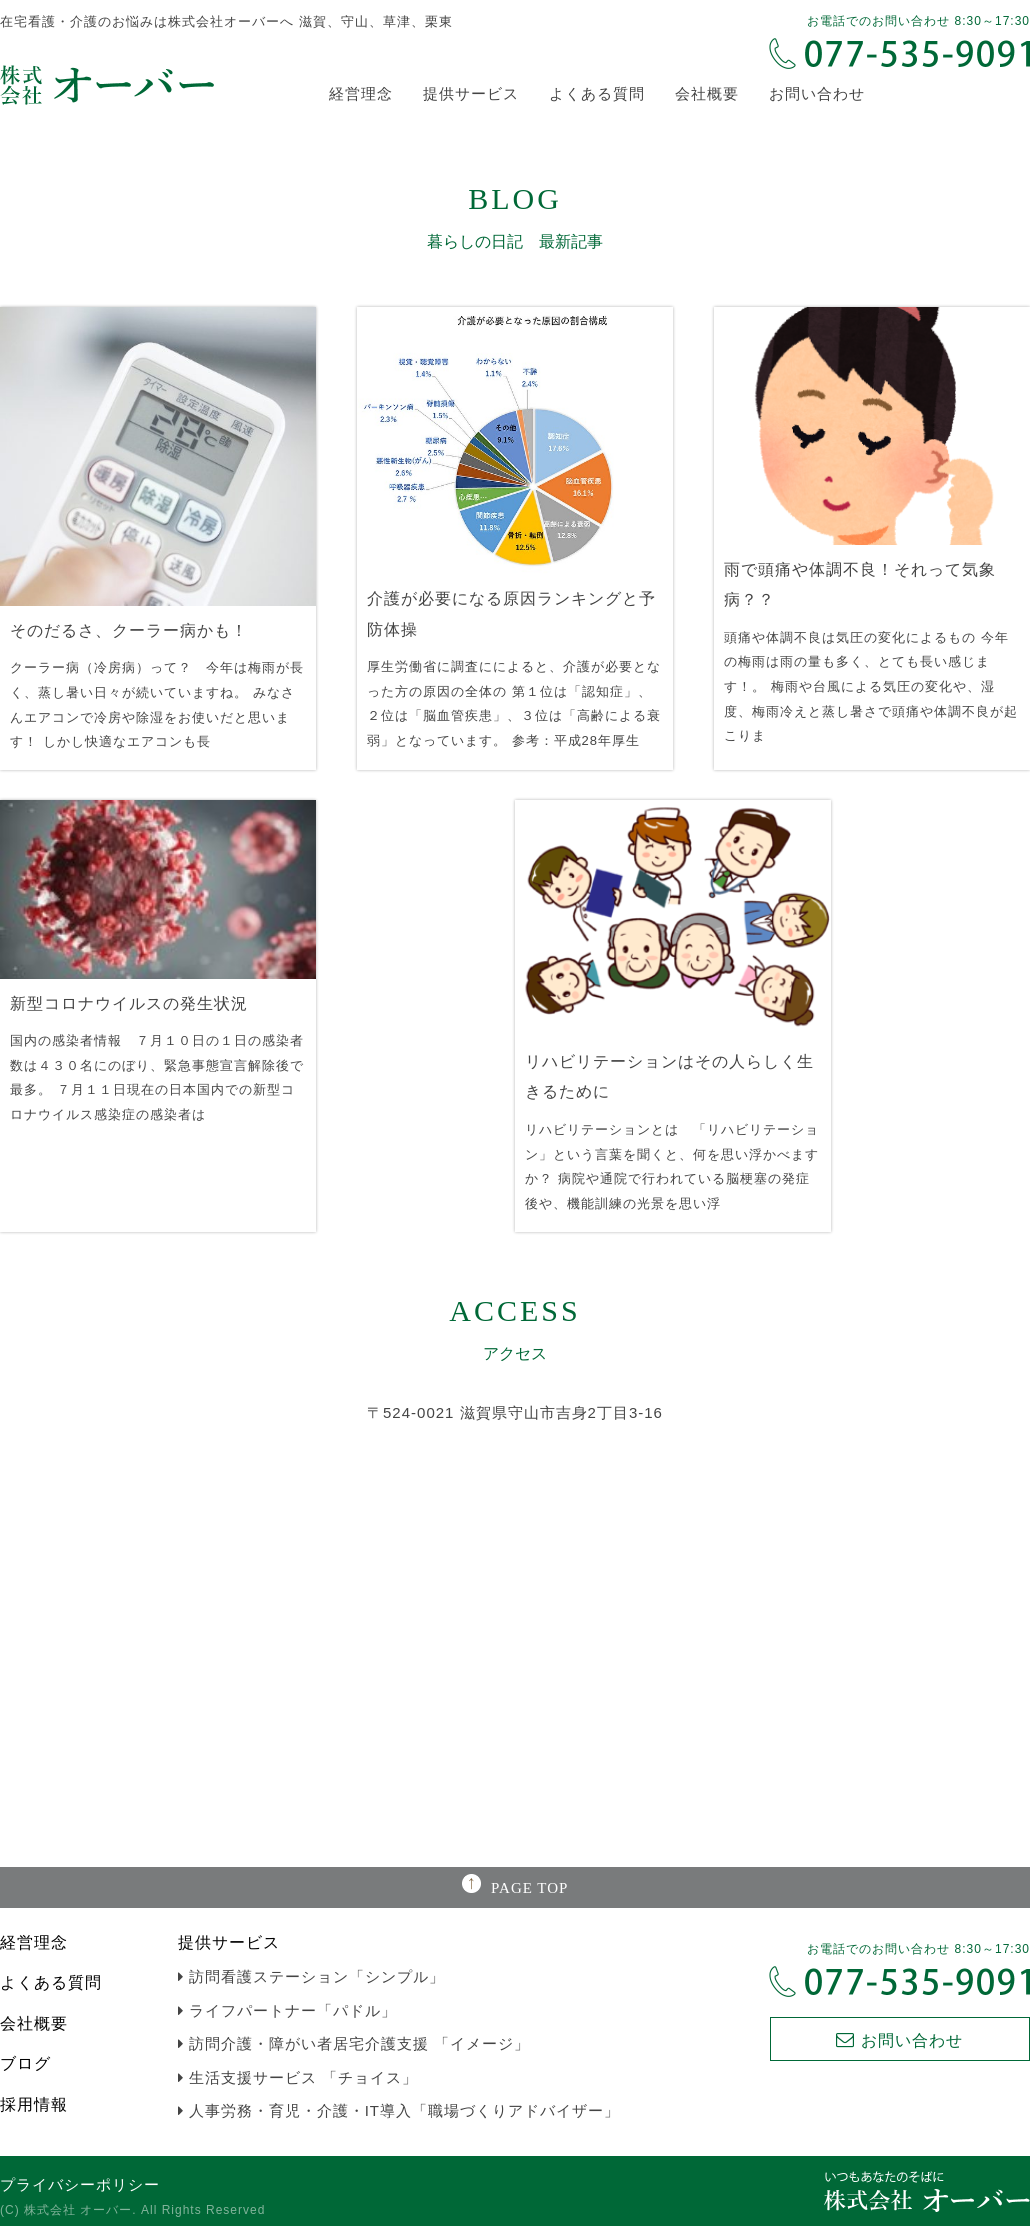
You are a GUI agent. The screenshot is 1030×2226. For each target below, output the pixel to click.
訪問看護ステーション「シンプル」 (311, 1976)
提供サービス (471, 93)
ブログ (25, 2063)
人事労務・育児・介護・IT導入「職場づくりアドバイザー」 (399, 2110)
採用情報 (34, 2104)
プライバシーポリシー (80, 2184)
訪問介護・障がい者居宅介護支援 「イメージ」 (354, 2043)
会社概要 (707, 93)
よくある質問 (597, 93)
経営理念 (361, 93)
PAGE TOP (529, 1888)
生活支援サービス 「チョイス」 (298, 2077)
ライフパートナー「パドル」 (287, 2010)
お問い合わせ (817, 93)
